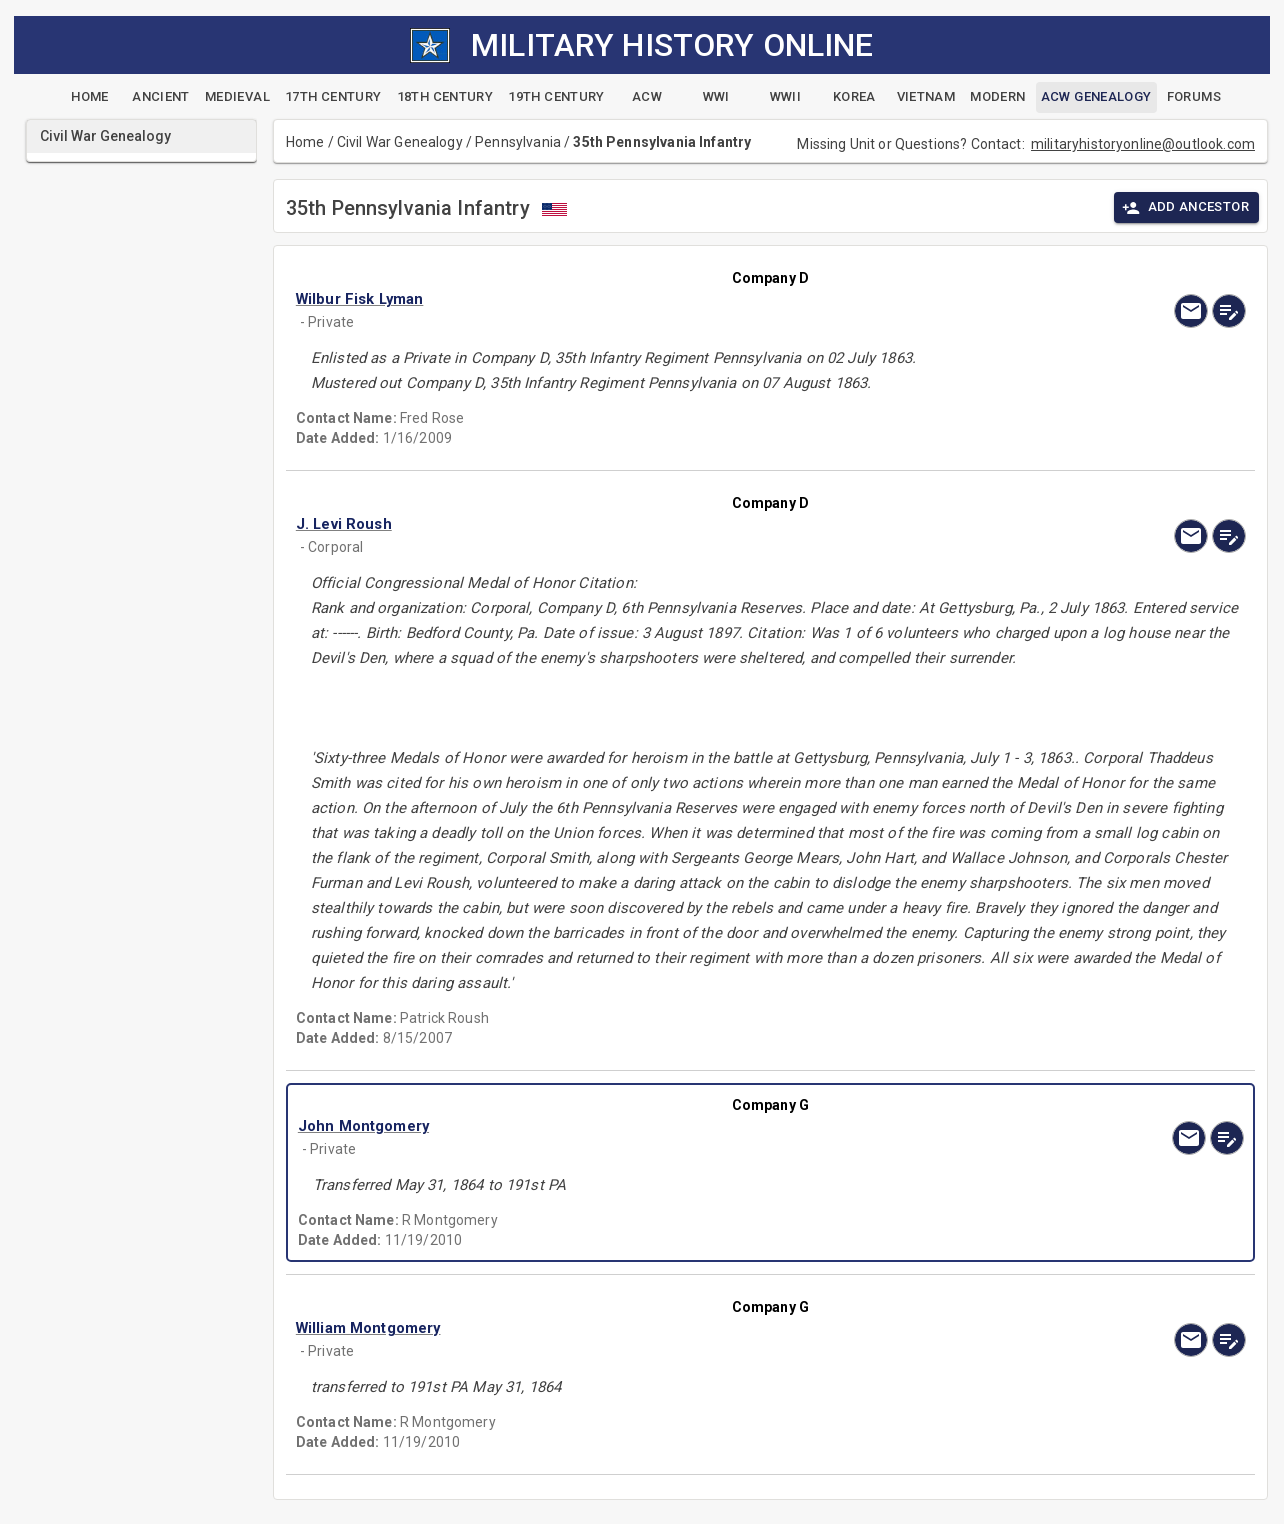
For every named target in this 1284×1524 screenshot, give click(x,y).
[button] (628, 299)
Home (305, 142)
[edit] (1229, 311)
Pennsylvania (518, 142)
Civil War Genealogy (400, 142)
